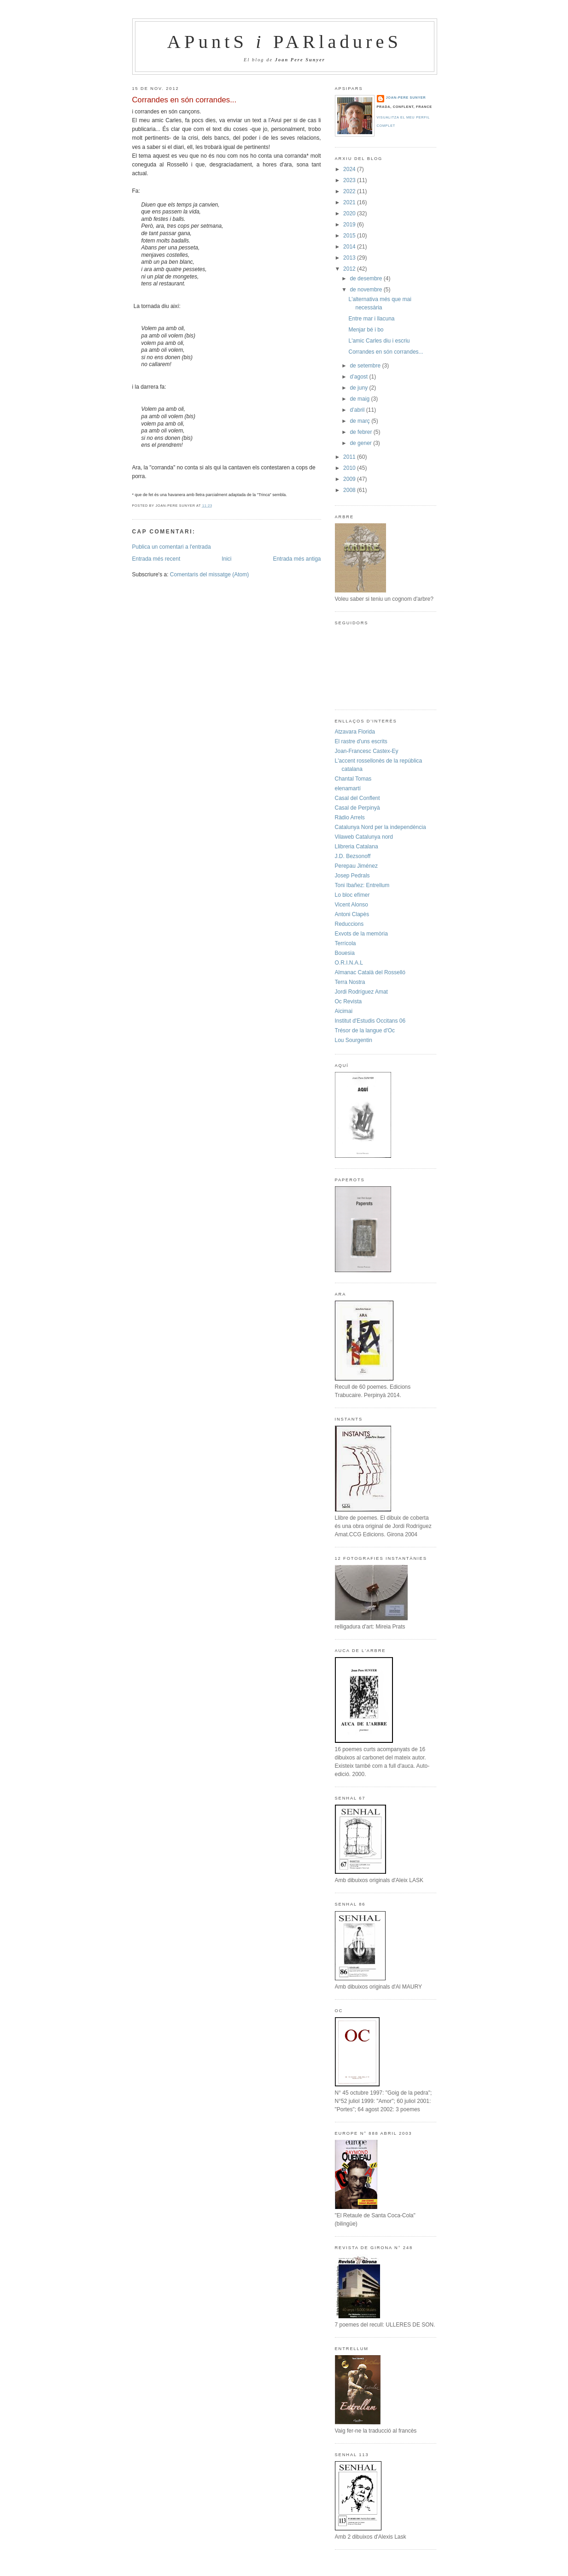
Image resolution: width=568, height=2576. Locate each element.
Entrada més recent (156, 559)
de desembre (366, 278)
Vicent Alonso (352, 904)
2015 (350, 235)
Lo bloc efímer (352, 895)
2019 (350, 224)
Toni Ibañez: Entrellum (362, 885)
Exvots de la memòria (361, 933)
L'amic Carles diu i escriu (379, 341)
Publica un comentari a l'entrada (171, 547)
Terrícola (345, 943)
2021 (350, 202)
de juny (359, 388)
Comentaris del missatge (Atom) (209, 574)
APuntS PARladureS (284, 41)
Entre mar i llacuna (371, 318)
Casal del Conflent (357, 798)
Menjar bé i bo (365, 329)
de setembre (366, 365)
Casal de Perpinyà (357, 808)
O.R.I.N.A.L (349, 962)
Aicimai (344, 1011)
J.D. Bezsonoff (353, 856)
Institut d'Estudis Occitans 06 (370, 1021)
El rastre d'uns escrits (361, 741)
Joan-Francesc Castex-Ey (366, 751)
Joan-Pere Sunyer (406, 97)
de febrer (361, 432)
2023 (350, 180)
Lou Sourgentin (353, 1040)
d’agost (359, 376)
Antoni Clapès (352, 914)
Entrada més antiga (297, 559)
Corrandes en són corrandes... (184, 99)
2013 (350, 258)
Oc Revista (348, 1001)
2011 (350, 457)
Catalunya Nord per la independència (380, 827)
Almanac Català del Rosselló (370, 972)
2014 (350, 246)
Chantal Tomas (353, 779)
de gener (361, 443)
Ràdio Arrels (350, 817)
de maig (360, 399)
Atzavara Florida (355, 731)
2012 (350, 269)
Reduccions (349, 924)
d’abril (358, 410)
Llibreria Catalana (356, 846)
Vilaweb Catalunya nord (364, 837)
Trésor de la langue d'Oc (365, 1030)
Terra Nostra (350, 982)
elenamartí (348, 788)
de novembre (366, 289)
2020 (350, 213)
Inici (226, 559)
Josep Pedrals (352, 875)
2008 (350, 490)
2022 (350, 191)
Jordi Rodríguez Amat (361, 992)
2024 (350, 169)
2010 (350, 468)
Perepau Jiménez (356, 866)
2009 (350, 479)
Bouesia (345, 953)
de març (360, 421)
